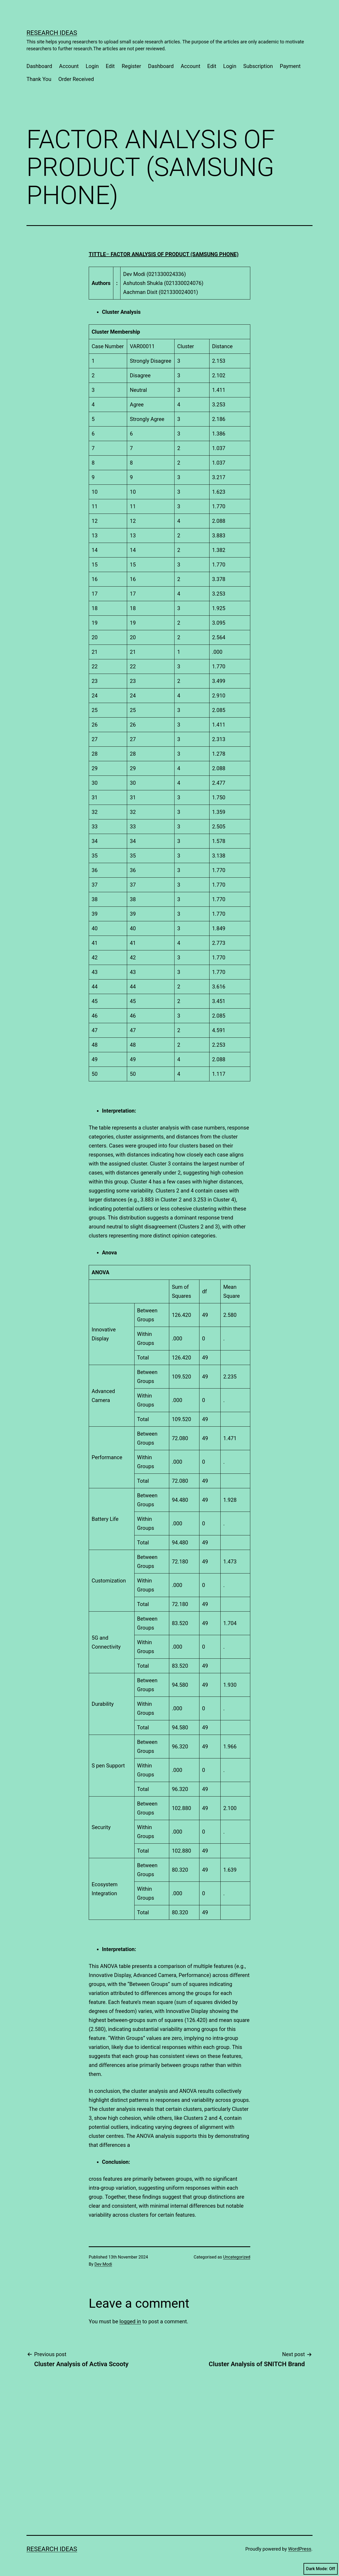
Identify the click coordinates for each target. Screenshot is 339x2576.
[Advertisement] (69, 2478)
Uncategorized (236, 2257)
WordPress (299, 2549)
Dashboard (39, 66)
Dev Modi (103, 2264)
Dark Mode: (320, 2569)
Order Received (76, 79)
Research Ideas (51, 33)
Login (92, 66)
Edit (110, 66)
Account (69, 66)
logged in (130, 2321)
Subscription (258, 66)
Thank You (38, 79)
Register (131, 66)
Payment (290, 66)
